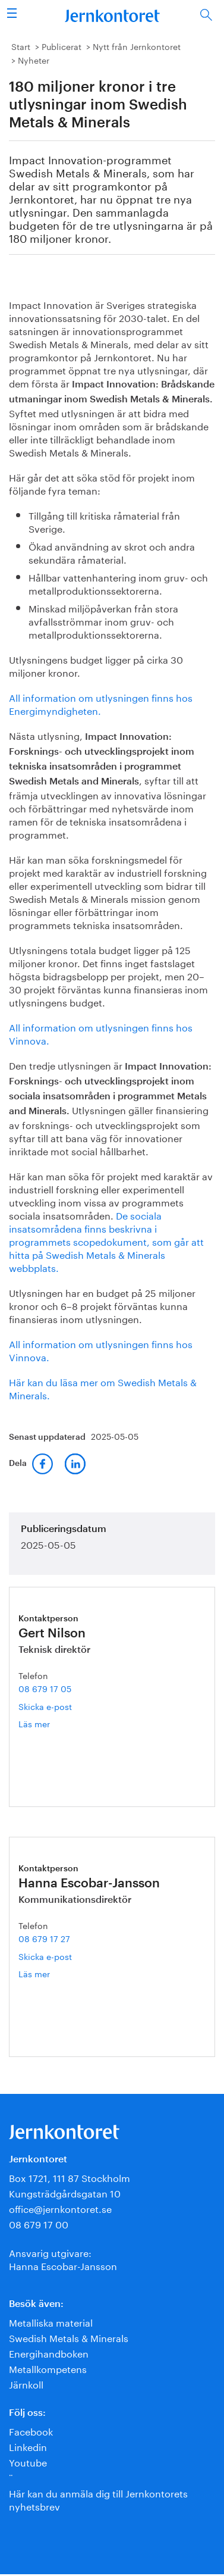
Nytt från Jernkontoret (137, 45)
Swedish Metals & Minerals (68, 2337)
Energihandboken (49, 2352)
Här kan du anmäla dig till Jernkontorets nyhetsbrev (98, 2499)
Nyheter (33, 59)
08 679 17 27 (44, 1937)
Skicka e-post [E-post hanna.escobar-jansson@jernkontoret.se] (45, 1955)
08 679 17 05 (44, 1688)
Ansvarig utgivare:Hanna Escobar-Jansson (63, 2258)
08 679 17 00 (38, 2223)
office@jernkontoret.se (60, 2207)
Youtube (28, 2461)
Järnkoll (26, 2383)
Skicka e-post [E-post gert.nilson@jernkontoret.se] (45, 1705)
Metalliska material (51, 2321)
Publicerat (61, 45)
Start (20, 45)
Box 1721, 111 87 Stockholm (69, 2176)
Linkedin (28, 2446)
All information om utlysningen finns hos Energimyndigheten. (101, 703)
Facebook (31, 2430)
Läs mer (46, 1723)
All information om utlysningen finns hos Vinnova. (101, 1033)
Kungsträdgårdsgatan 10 (65, 2192)
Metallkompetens (48, 2368)
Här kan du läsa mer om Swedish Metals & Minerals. (103, 1388)
